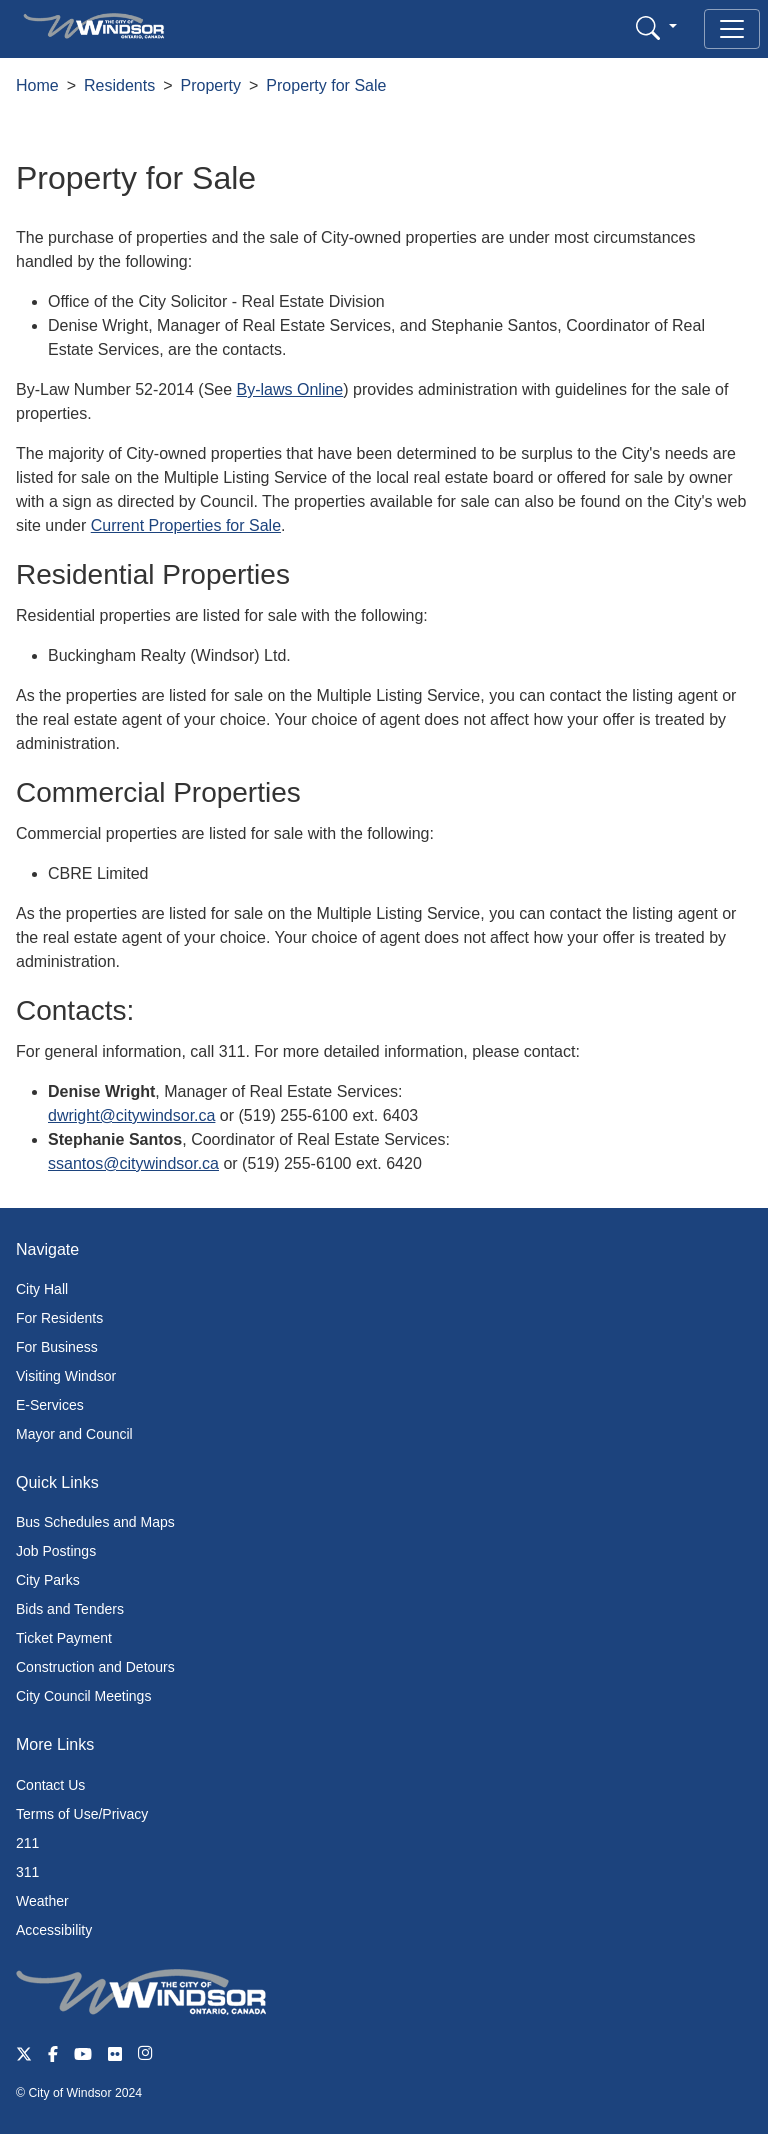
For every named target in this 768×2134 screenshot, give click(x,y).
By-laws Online (290, 389)
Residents (119, 85)
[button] (656, 27)
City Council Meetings (83, 1696)
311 (27, 1872)
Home (37, 85)
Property (211, 85)
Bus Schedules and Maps (95, 1522)
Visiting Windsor (66, 1376)
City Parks (48, 1580)
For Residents (59, 1318)
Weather (42, 1901)
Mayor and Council (74, 1434)
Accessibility (54, 1930)
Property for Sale (326, 85)
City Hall (42, 1289)
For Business (57, 1347)
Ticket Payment (64, 1638)
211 (27, 1843)
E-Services (50, 1405)
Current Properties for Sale (186, 525)
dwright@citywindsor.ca (131, 1115)
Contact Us (50, 1785)
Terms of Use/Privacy (82, 1814)
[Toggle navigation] (732, 29)
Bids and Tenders (70, 1609)
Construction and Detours (95, 1667)
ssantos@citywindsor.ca (133, 1163)
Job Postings (56, 1551)
